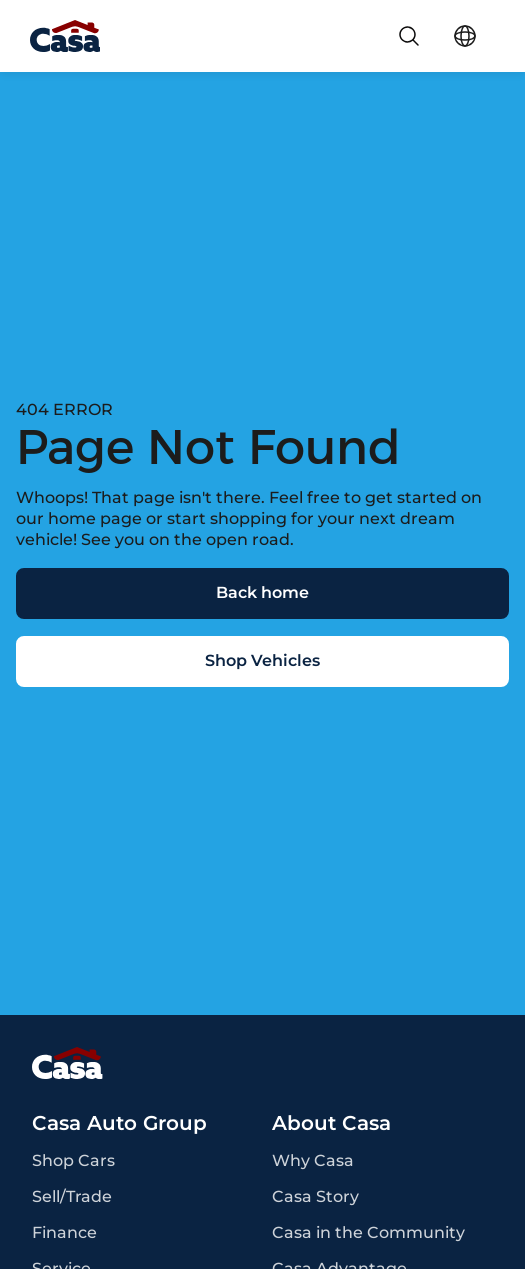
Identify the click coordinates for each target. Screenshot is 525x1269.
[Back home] (262, 593)
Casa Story (315, 1197)
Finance (64, 1233)
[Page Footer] (262, 1063)
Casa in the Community (368, 1233)
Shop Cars (73, 1161)
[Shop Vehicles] (262, 661)
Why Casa (313, 1161)
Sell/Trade (72, 1197)
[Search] (409, 36)
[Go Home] (65, 36)
